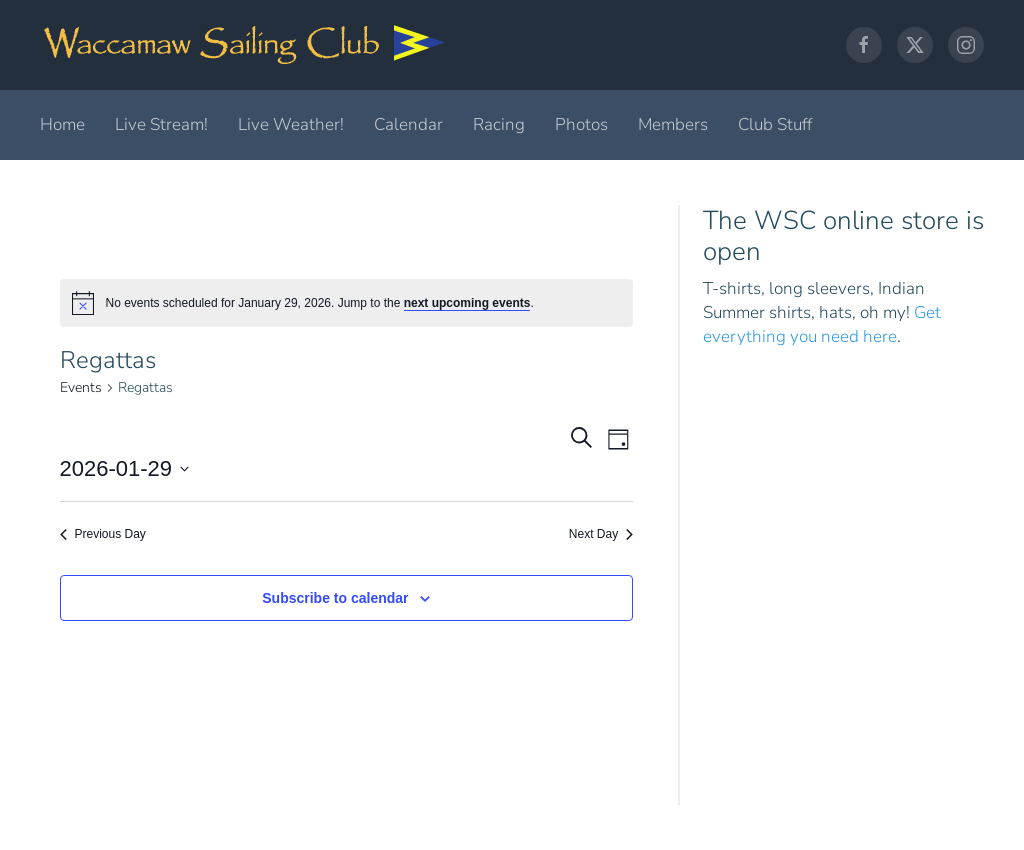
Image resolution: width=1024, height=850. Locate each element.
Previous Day (103, 534)
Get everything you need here (822, 324)
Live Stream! (161, 124)
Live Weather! (291, 124)
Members (673, 124)
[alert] (347, 303)
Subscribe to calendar (335, 598)
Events (81, 387)
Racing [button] (499, 124)
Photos (581, 124)
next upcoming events (467, 303)
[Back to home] (245, 45)
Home (62, 124)
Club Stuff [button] (775, 124)
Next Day (601, 534)
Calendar (408, 124)
